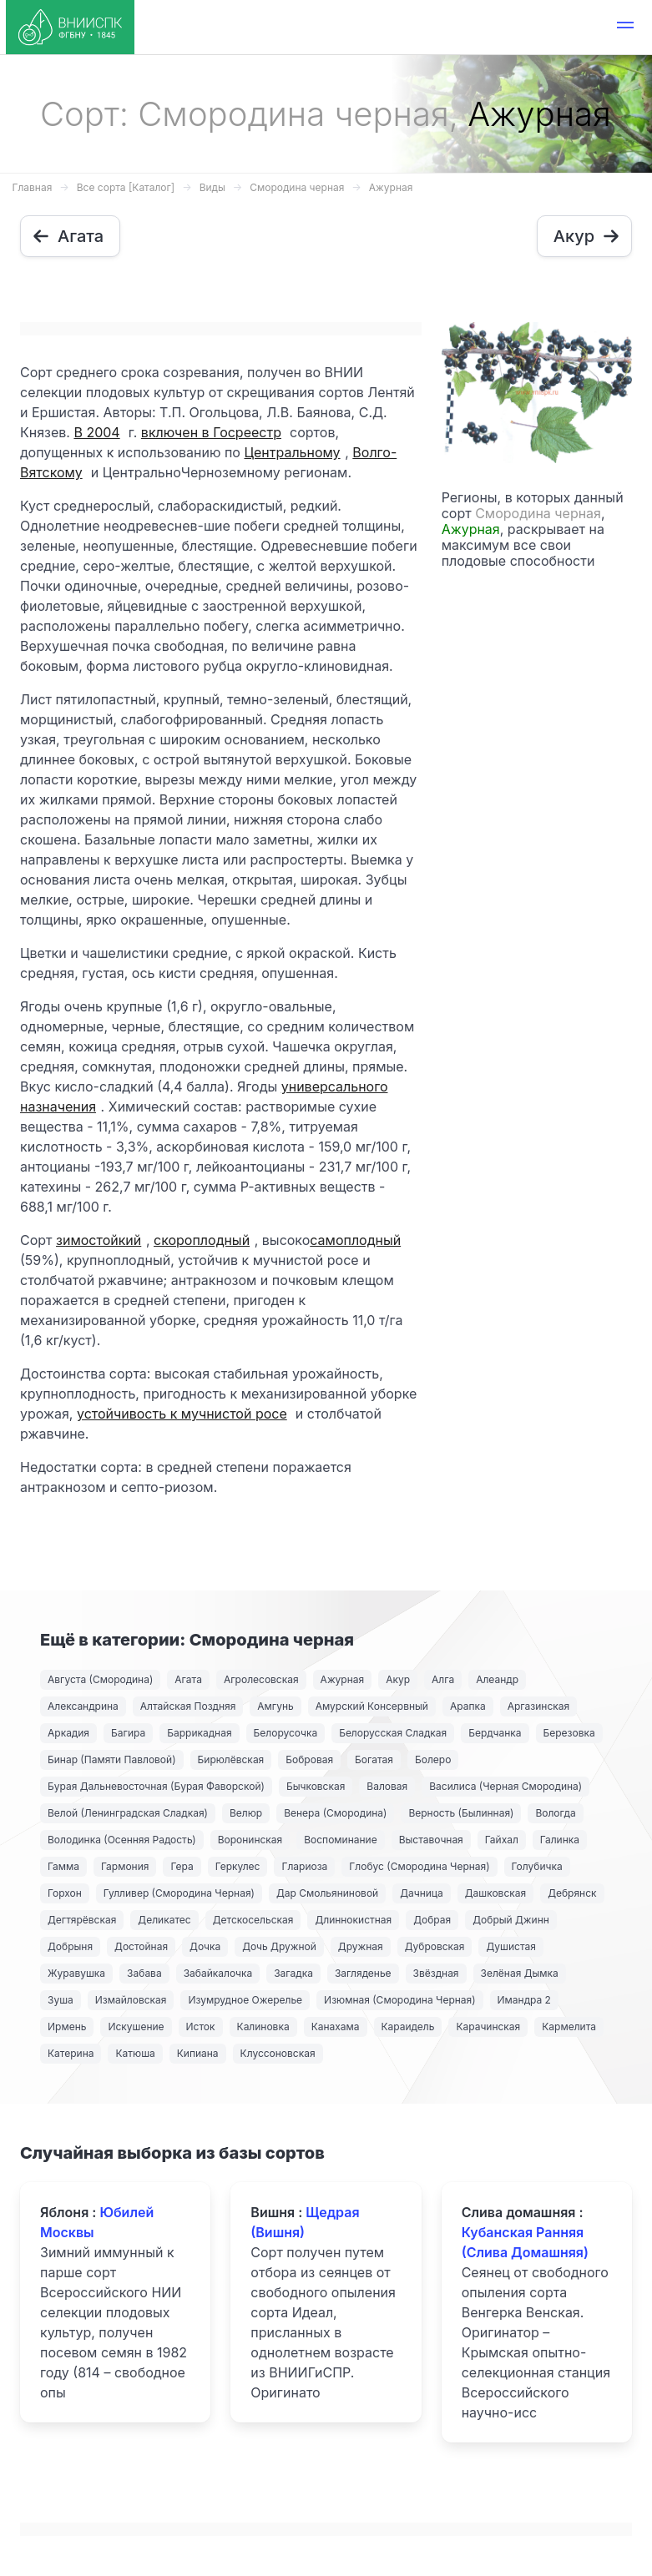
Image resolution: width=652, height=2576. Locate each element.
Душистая (510, 1946)
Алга (443, 1679)
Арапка (468, 1706)
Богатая (374, 1759)
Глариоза (304, 1866)
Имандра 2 (524, 2000)
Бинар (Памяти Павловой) (112, 1759)
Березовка (569, 1733)
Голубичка (537, 1866)
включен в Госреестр (211, 432)
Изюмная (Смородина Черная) (399, 2000)
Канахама (335, 2026)
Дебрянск (572, 1893)
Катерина (71, 2053)
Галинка (559, 1839)
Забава (144, 1973)
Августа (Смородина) (100, 1679)
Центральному (292, 452)
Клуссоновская (278, 2053)
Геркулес (237, 1866)
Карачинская (488, 2026)
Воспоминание (340, 1839)
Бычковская (315, 1786)
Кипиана (198, 2053)
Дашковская (495, 1893)
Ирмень (67, 2026)
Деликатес (164, 1919)
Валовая (386, 1786)
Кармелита (569, 2026)
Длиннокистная (353, 1919)
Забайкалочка (218, 1973)
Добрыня (70, 1946)
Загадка (293, 1973)
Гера (181, 1866)
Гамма (63, 1866)
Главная (33, 187)
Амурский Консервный (372, 1706)
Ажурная (391, 187)
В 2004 (96, 432)
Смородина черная (297, 187)
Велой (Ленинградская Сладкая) (128, 1813)
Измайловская (131, 2000)
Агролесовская (261, 1679)
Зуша (60, 2000)
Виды (212, 187)
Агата (188, 1679)
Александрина (83, 1706)
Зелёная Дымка (519, 1973)
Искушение (136, 2026)
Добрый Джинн (511, 1919)
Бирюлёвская (231, 1759)
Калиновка (263, 2026)
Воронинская (250, 1839)
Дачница (421, 1893)
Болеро (433, 1759)
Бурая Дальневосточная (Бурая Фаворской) (156, 1786)
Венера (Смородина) (335, 1813)
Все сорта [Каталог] (125, 187)
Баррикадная (199, 1733)
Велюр (246, 1813)
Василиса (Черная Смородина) (505, 1786)
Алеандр (497, 1679)
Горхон (65, 1893)
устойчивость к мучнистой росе (182, 1413)
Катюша (134, 2053)
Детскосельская (253, 1919)
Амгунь (275, 1706)
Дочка (205, 1946)
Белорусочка (286, 1733)
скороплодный (202, 1240)
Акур (398, 1679)
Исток (200, 2026)
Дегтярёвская (82, 1919)
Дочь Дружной (279, 1946)
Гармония (125, 1866)
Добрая (432, 1919)
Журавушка (76, 1973)
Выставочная (431, 1839)
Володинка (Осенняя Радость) (122, 1839)
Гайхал (501, 1839)
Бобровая (309, 1759)
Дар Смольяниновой (327, 1893)
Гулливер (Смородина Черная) (179, 1893)
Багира (128, 1733)
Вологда (555, 1813)
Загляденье (363, 1973)
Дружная (360, 1946)
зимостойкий (98, 1240)
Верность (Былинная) (460, 1813)
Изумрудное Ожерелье (245, 2000)
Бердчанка (494, 1733)
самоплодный (355, 1240)
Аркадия (68, 1733)
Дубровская (435, 1946)
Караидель (408, 2026)
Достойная (141, 1946)
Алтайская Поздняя (188, 1706)
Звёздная (436, 1973)
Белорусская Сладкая (393, 1733)
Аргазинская (538, 1706)
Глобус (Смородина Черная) (419, 1866)
